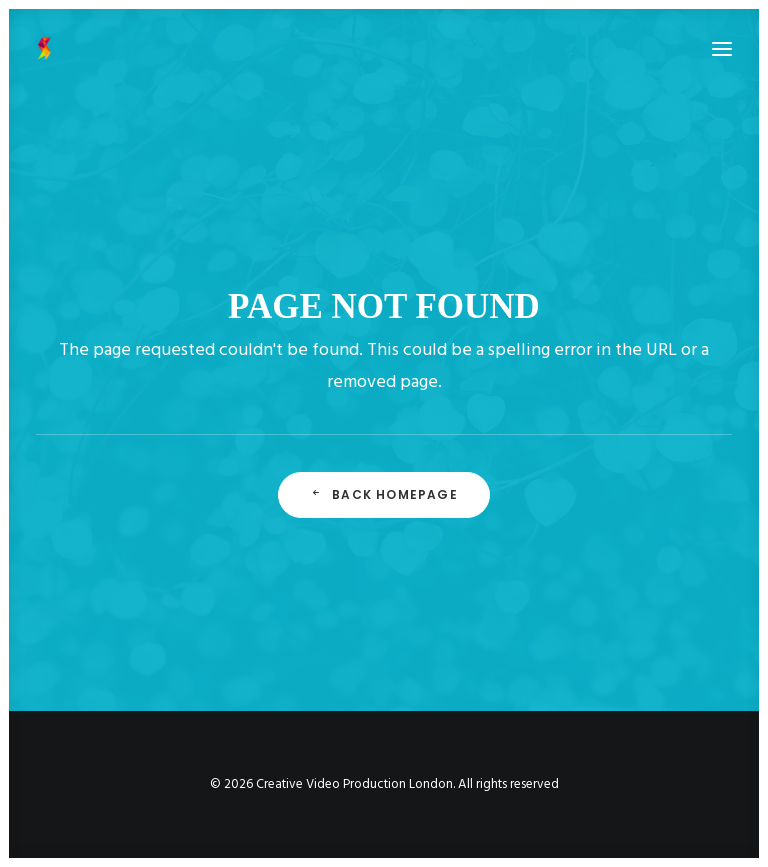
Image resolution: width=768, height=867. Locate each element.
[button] (722, 48)
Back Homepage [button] (384, 494)
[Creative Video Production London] (44, 48)
